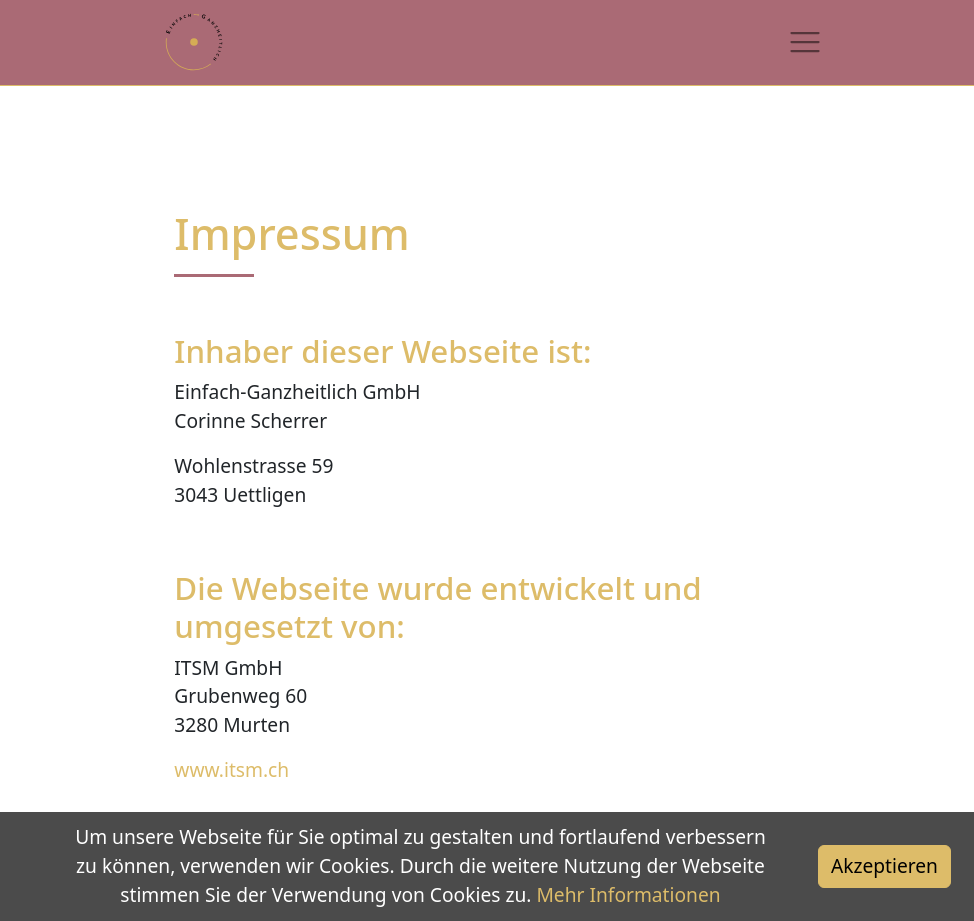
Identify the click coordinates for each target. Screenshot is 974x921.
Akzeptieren (884, 865)
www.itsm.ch (231, 769)
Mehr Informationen (628, 894)
